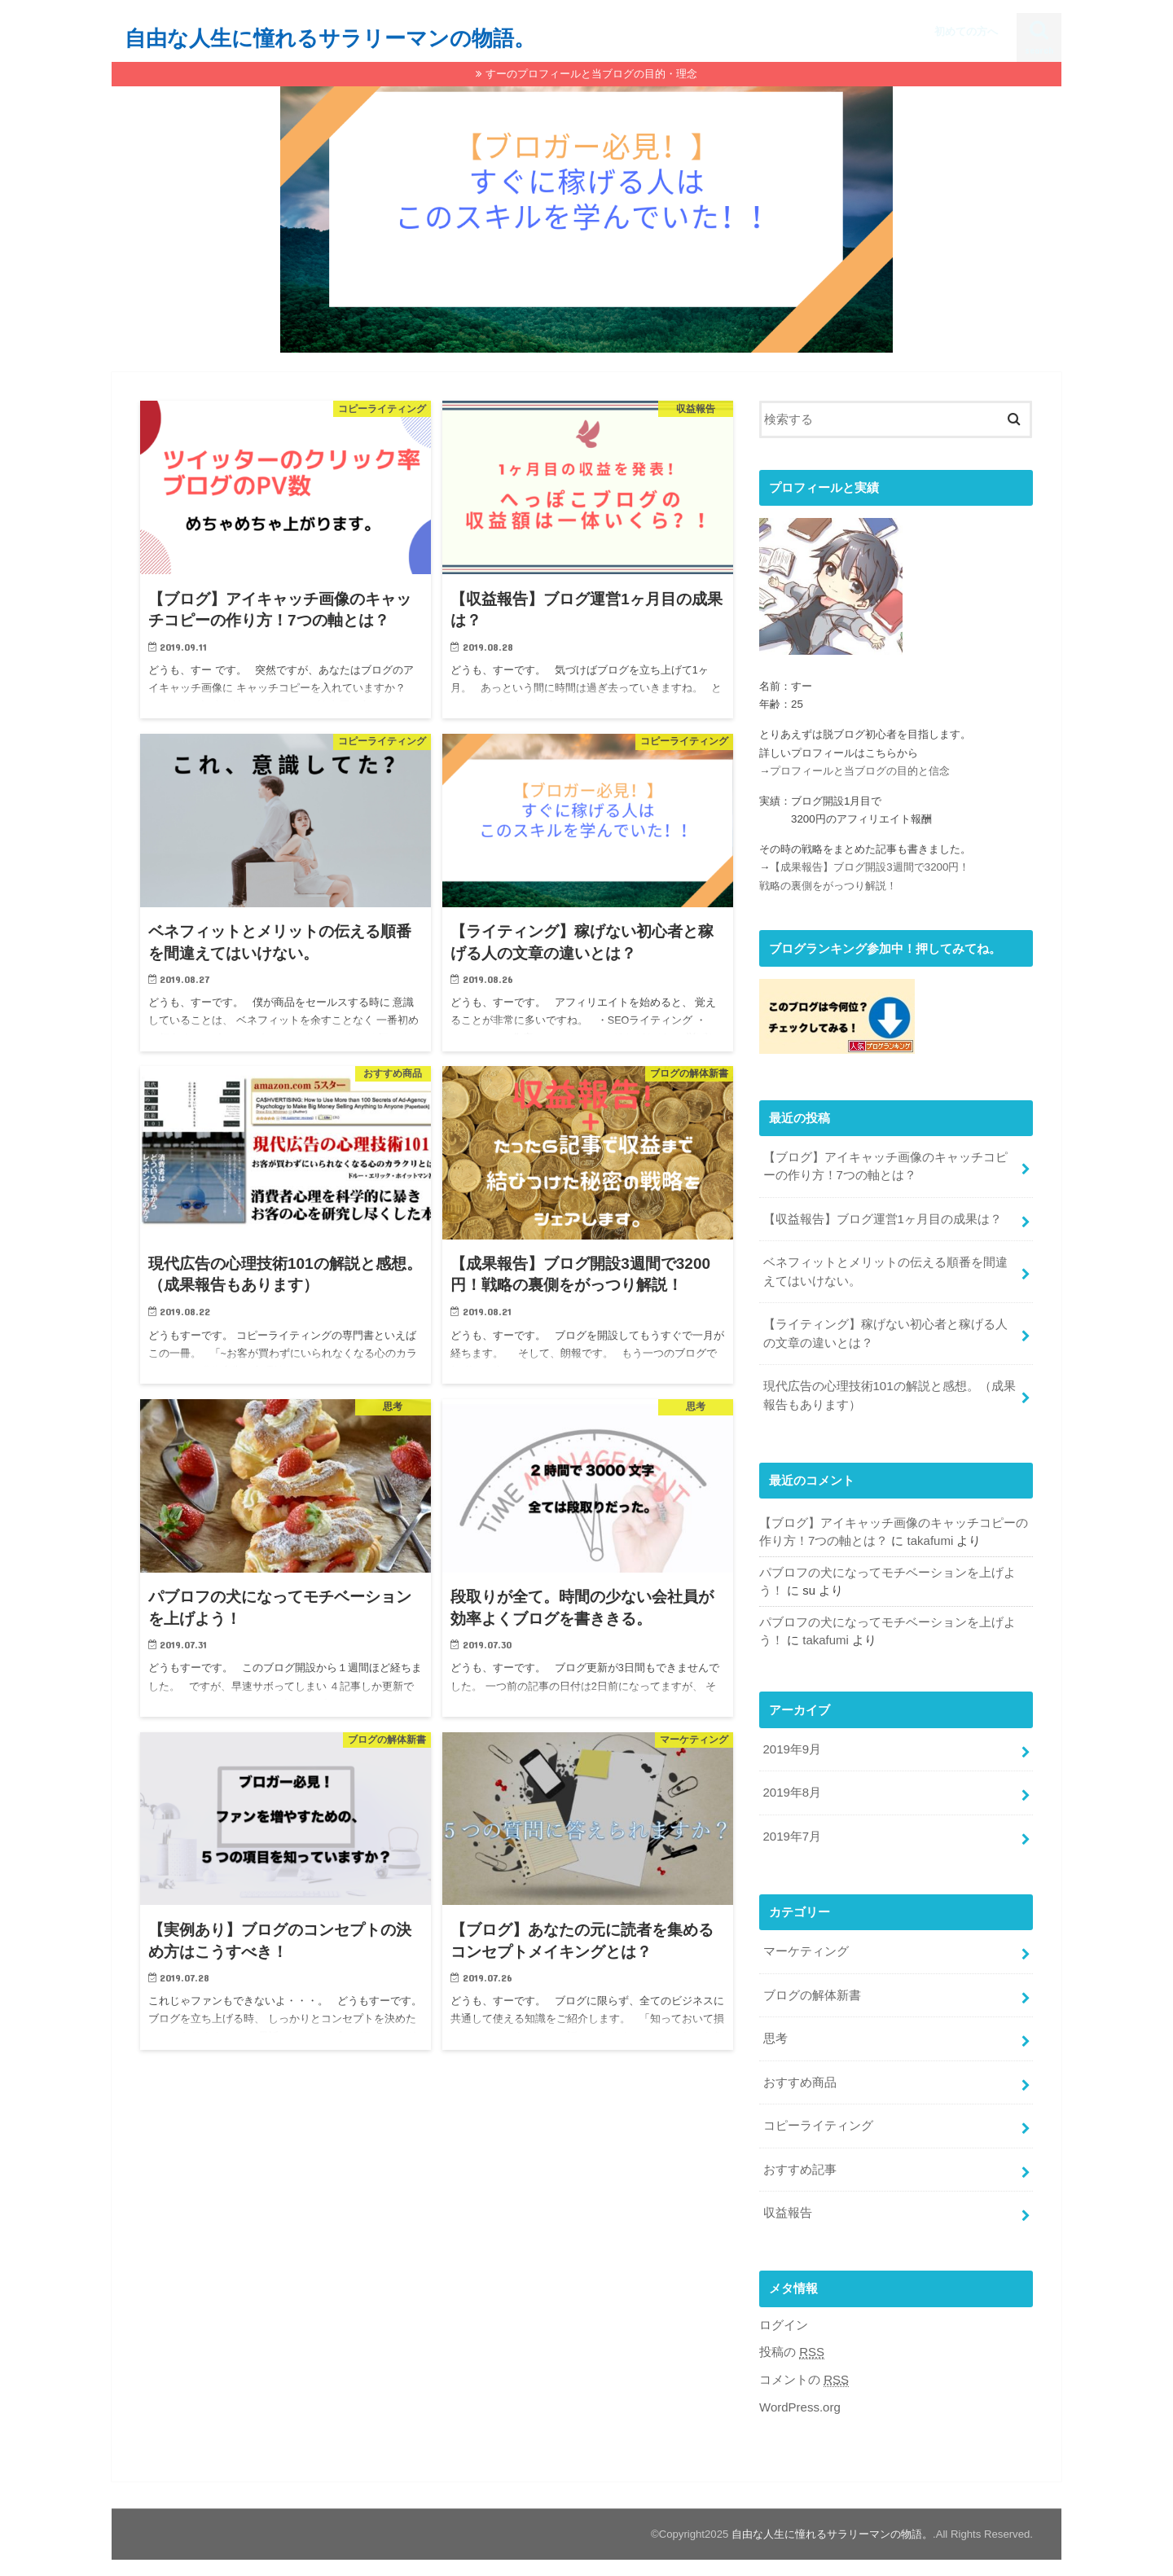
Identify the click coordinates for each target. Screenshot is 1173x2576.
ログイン (783, 2316)
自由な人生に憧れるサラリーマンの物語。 (330, 37)
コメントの (804, 2370)
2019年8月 (791, 1787)
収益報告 (786, 2203)
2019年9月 (791, 1744)
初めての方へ (966, 31)
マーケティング (805, 1945)
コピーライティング (817, 2118)
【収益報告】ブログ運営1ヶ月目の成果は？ (881, 1218)
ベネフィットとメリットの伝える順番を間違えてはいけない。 (884, 1270)
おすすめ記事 (799, 2161)
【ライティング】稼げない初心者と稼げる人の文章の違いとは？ (884, 1331)
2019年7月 (791, 1830)
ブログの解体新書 (811, 1988)
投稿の (791, 2343)
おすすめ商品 (799, 2075)
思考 (774, 2031)
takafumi (930, 1537)
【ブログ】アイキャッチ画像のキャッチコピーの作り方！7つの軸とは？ (884, 1166)
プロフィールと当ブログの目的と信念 (860, 772)
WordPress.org (799, 2397)
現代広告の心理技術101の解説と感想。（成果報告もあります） (888, 1392)
